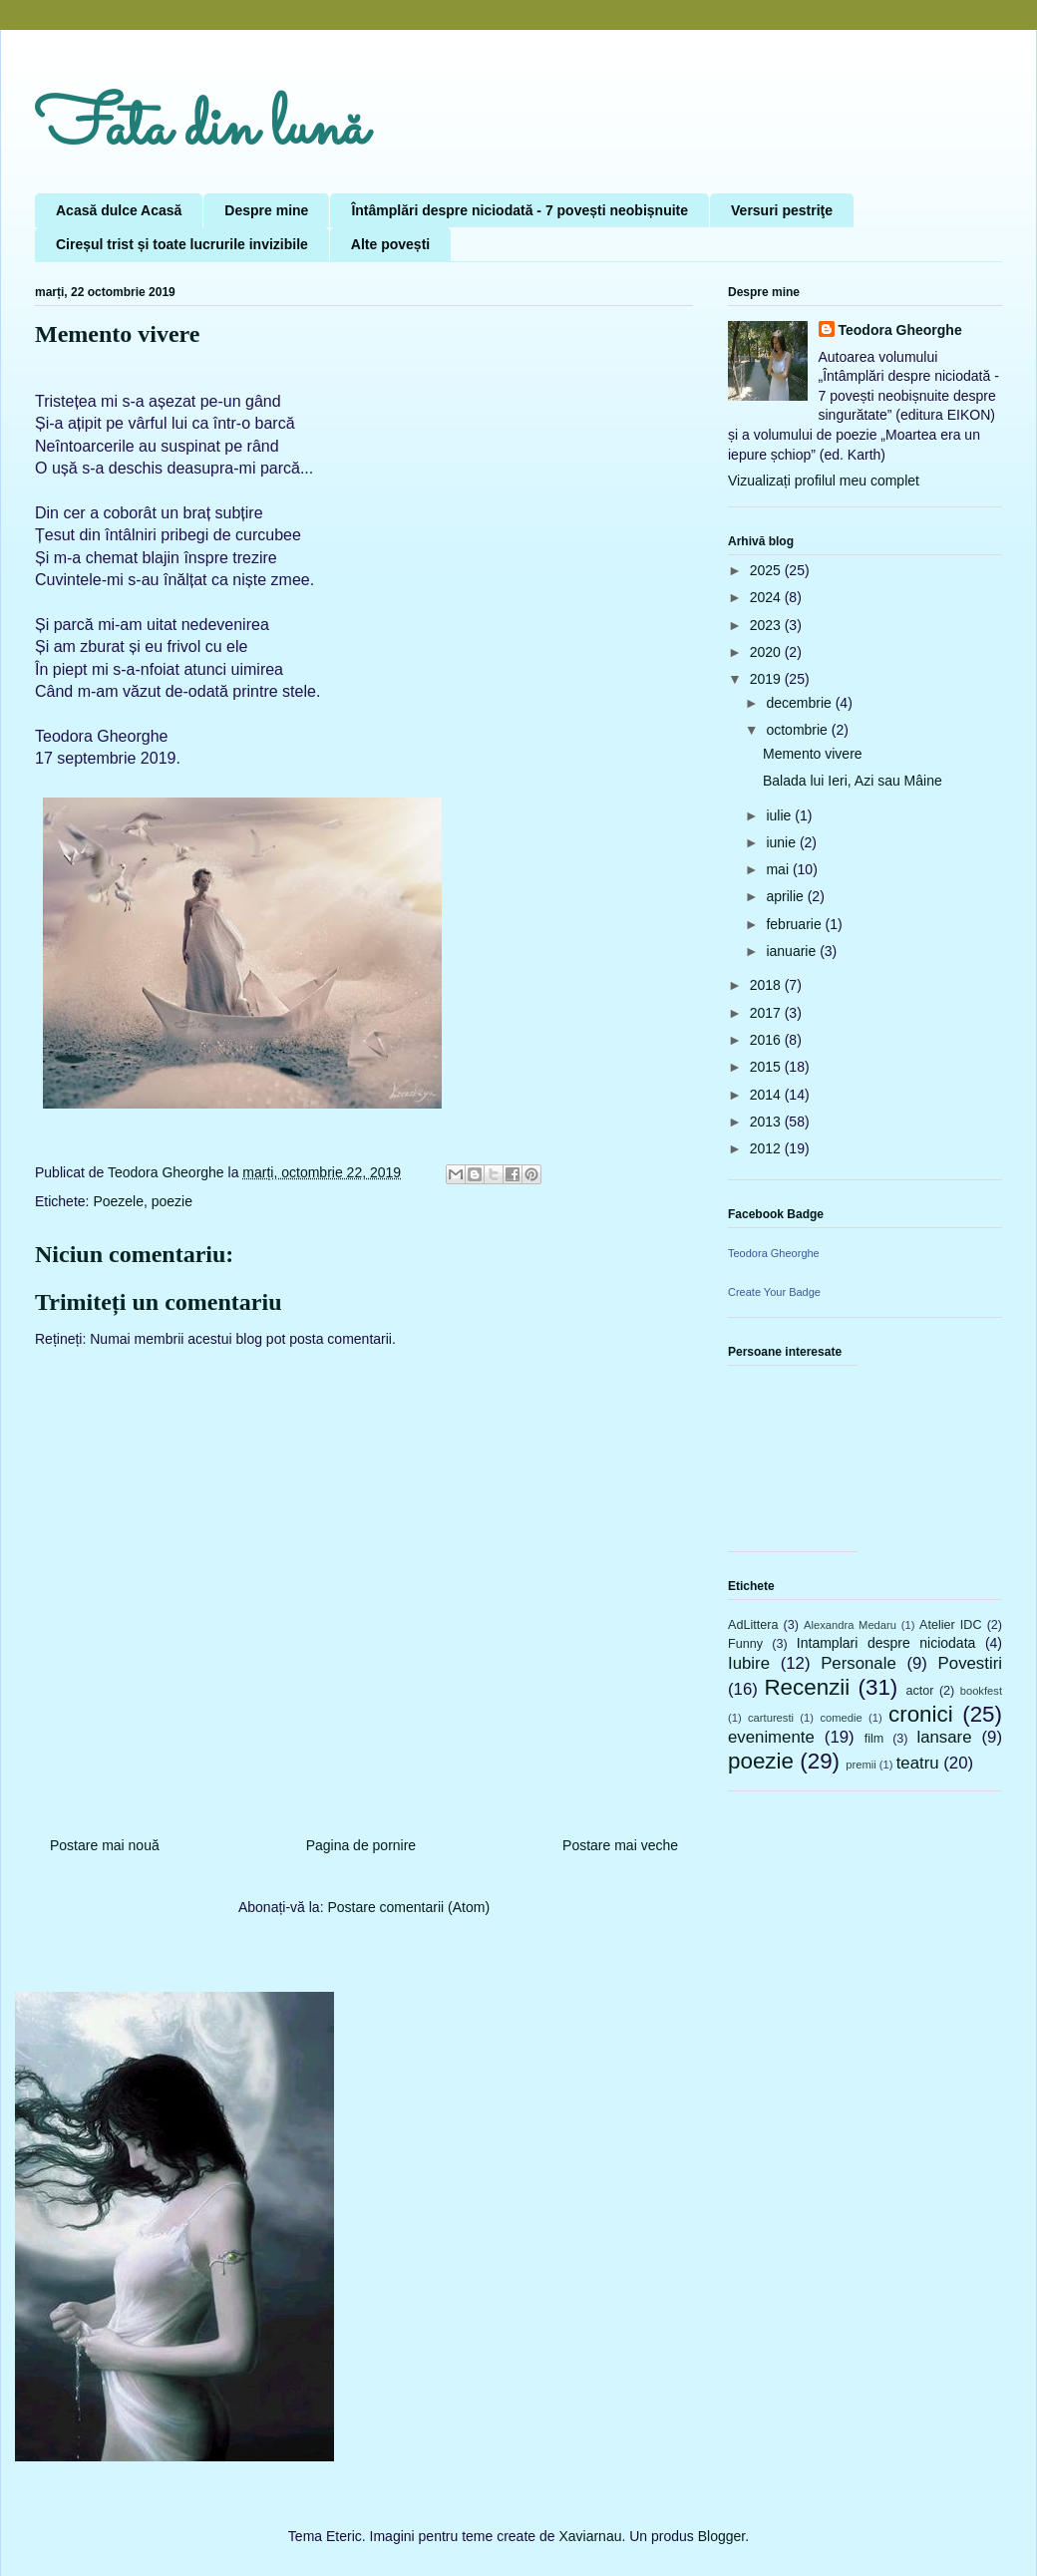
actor (919, 1691)
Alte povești (390, 244)
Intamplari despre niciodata (886, 1643)
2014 (767, 1095)
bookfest (981, 1691)
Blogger (721, 2536)
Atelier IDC (950, 1625)
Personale (858, 1663)
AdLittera (753, 1625)
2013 (767, 1121)
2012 (767, 1148)
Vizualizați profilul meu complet (823, 480)
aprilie (786, 896)
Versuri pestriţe (782, 210)
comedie (841, 1718)
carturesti (771, 1718)
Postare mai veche (620, 1845)
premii (860, 1765)
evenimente (771, 1737)
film (874, 1739)
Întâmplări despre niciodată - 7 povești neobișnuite (519, 210)
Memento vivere (813, 754)
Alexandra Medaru (850, 1625)
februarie (795, 924)
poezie (172, 1201)
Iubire (749, 1663)
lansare (943, 1737)
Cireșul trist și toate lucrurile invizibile (182, 244)
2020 (767, 652)
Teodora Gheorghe (900, 330)
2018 (767, 985)
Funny (745, 1644)
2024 (767, 597)
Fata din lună (201, 129)
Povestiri (970, 1663)
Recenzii (807, 1687)
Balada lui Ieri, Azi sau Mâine (852, 781)
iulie (780, 815)
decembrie (800, 703)
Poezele (118, 1201)
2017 (767, 1013)
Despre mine (266, 210)
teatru (917, 1763)
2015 (767, 1067)
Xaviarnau (589, 2536)
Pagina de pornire (361, 1845)
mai (779, 869)
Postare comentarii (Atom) (408, 1907)
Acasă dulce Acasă (118, 210)
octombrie (798, 730)
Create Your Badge (774, 1292)
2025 (767, 570)
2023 (767, 625)
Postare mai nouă (105, 1845)
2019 (767, 679)
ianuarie (793, 951)
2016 (767, 1040)
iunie (782, 842)
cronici (920, 1714)
